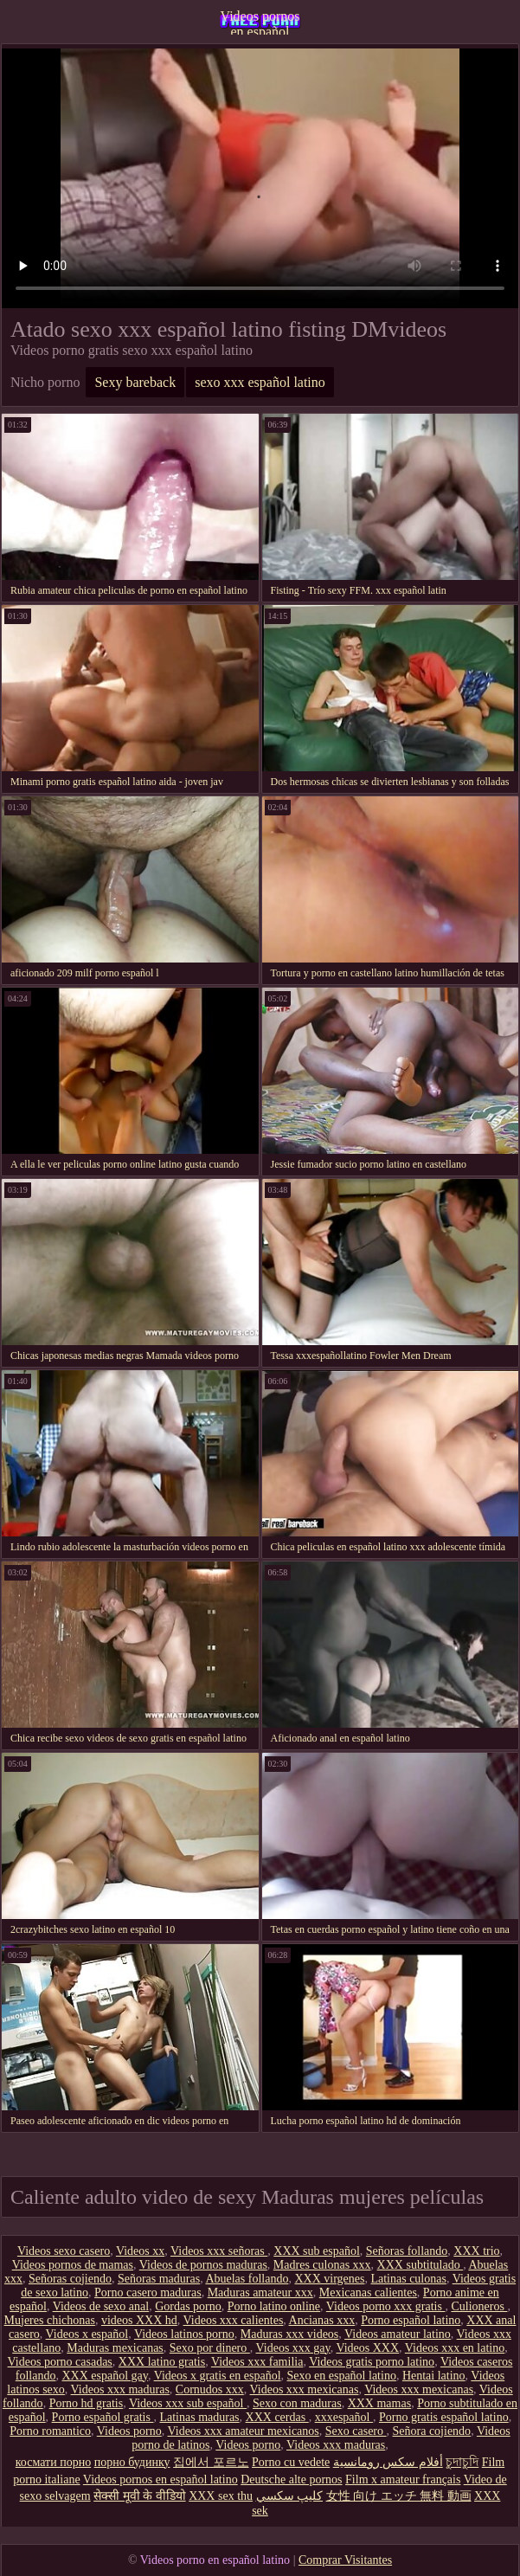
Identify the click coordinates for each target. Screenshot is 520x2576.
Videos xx (140, 2250)
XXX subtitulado (420, 2264)
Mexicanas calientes (368, 2292)
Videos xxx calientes (233, 2320)
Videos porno (129, 2431)
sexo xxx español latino (260, 382)
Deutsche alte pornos (291, 2479)
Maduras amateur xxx (260, 2292)
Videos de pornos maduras (203, 2264)
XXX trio (476, 2250)
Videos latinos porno (184, 2334)
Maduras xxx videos (290, 2334)
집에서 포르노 (211, 2462)
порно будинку (132, 2462)
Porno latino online (274, 2306)
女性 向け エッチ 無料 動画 (399, 2495)
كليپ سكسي (290, 2495)
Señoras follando (406, 2250)
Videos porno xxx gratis (386, 2306)
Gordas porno (188, 2306)
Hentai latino (433, 2375)
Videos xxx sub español (188, 2403)
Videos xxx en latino (454, 2347)
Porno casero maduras (148, 2292)
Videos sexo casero (63, 2250)
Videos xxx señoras (218, 2250)
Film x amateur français (402, 2479)
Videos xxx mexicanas (304, 2389)
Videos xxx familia (257, 2361)
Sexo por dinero (210, 2347)
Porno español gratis (103, 2417)
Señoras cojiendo (70, 2278)
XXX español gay (104, 2375)
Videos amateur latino (397, 2334)
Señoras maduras (159, 2278)
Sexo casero (356, 2431)
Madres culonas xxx (322, 2264)
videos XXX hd (139, 2320)
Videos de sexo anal (101, 2306)
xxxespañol (344, 2417)
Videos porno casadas (60, 2361)
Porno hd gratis (86, 2403)
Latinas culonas (408, 2278)
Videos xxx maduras (120, 2389)
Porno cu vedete (291, 2462)
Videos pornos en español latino (260, 22)
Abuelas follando (246, 2278)
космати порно (53, 2462)
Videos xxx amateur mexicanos (242, 2431)
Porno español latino (410, 2320)
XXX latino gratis (162, 2361)
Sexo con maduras (297, 2403)
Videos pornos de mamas (72, 2264)
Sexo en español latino (341, 2375)
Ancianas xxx (322, 2320)
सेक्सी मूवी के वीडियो (139, 2495)
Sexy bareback (135, 382)
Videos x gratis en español (217, 2375)
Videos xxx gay (293, 2347)
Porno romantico (50, 2431)
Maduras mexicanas (115, 2347)
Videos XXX (367, 2347)
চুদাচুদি (462, 2462)
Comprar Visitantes (345, 2559)
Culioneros (479, 2306)
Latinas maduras (199, 2417)
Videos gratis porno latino (371, 2361)
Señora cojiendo (432, 2431)
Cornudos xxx (210, 2389)
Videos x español (87, 2334)
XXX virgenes (329, 2278)
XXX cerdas (277, 2417)
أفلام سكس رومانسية (388, 2462)
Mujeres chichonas (49, 2320)
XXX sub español (316, 2250)
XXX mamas (380, 2403)
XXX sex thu (221, 2495)
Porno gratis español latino (444, 2417)
